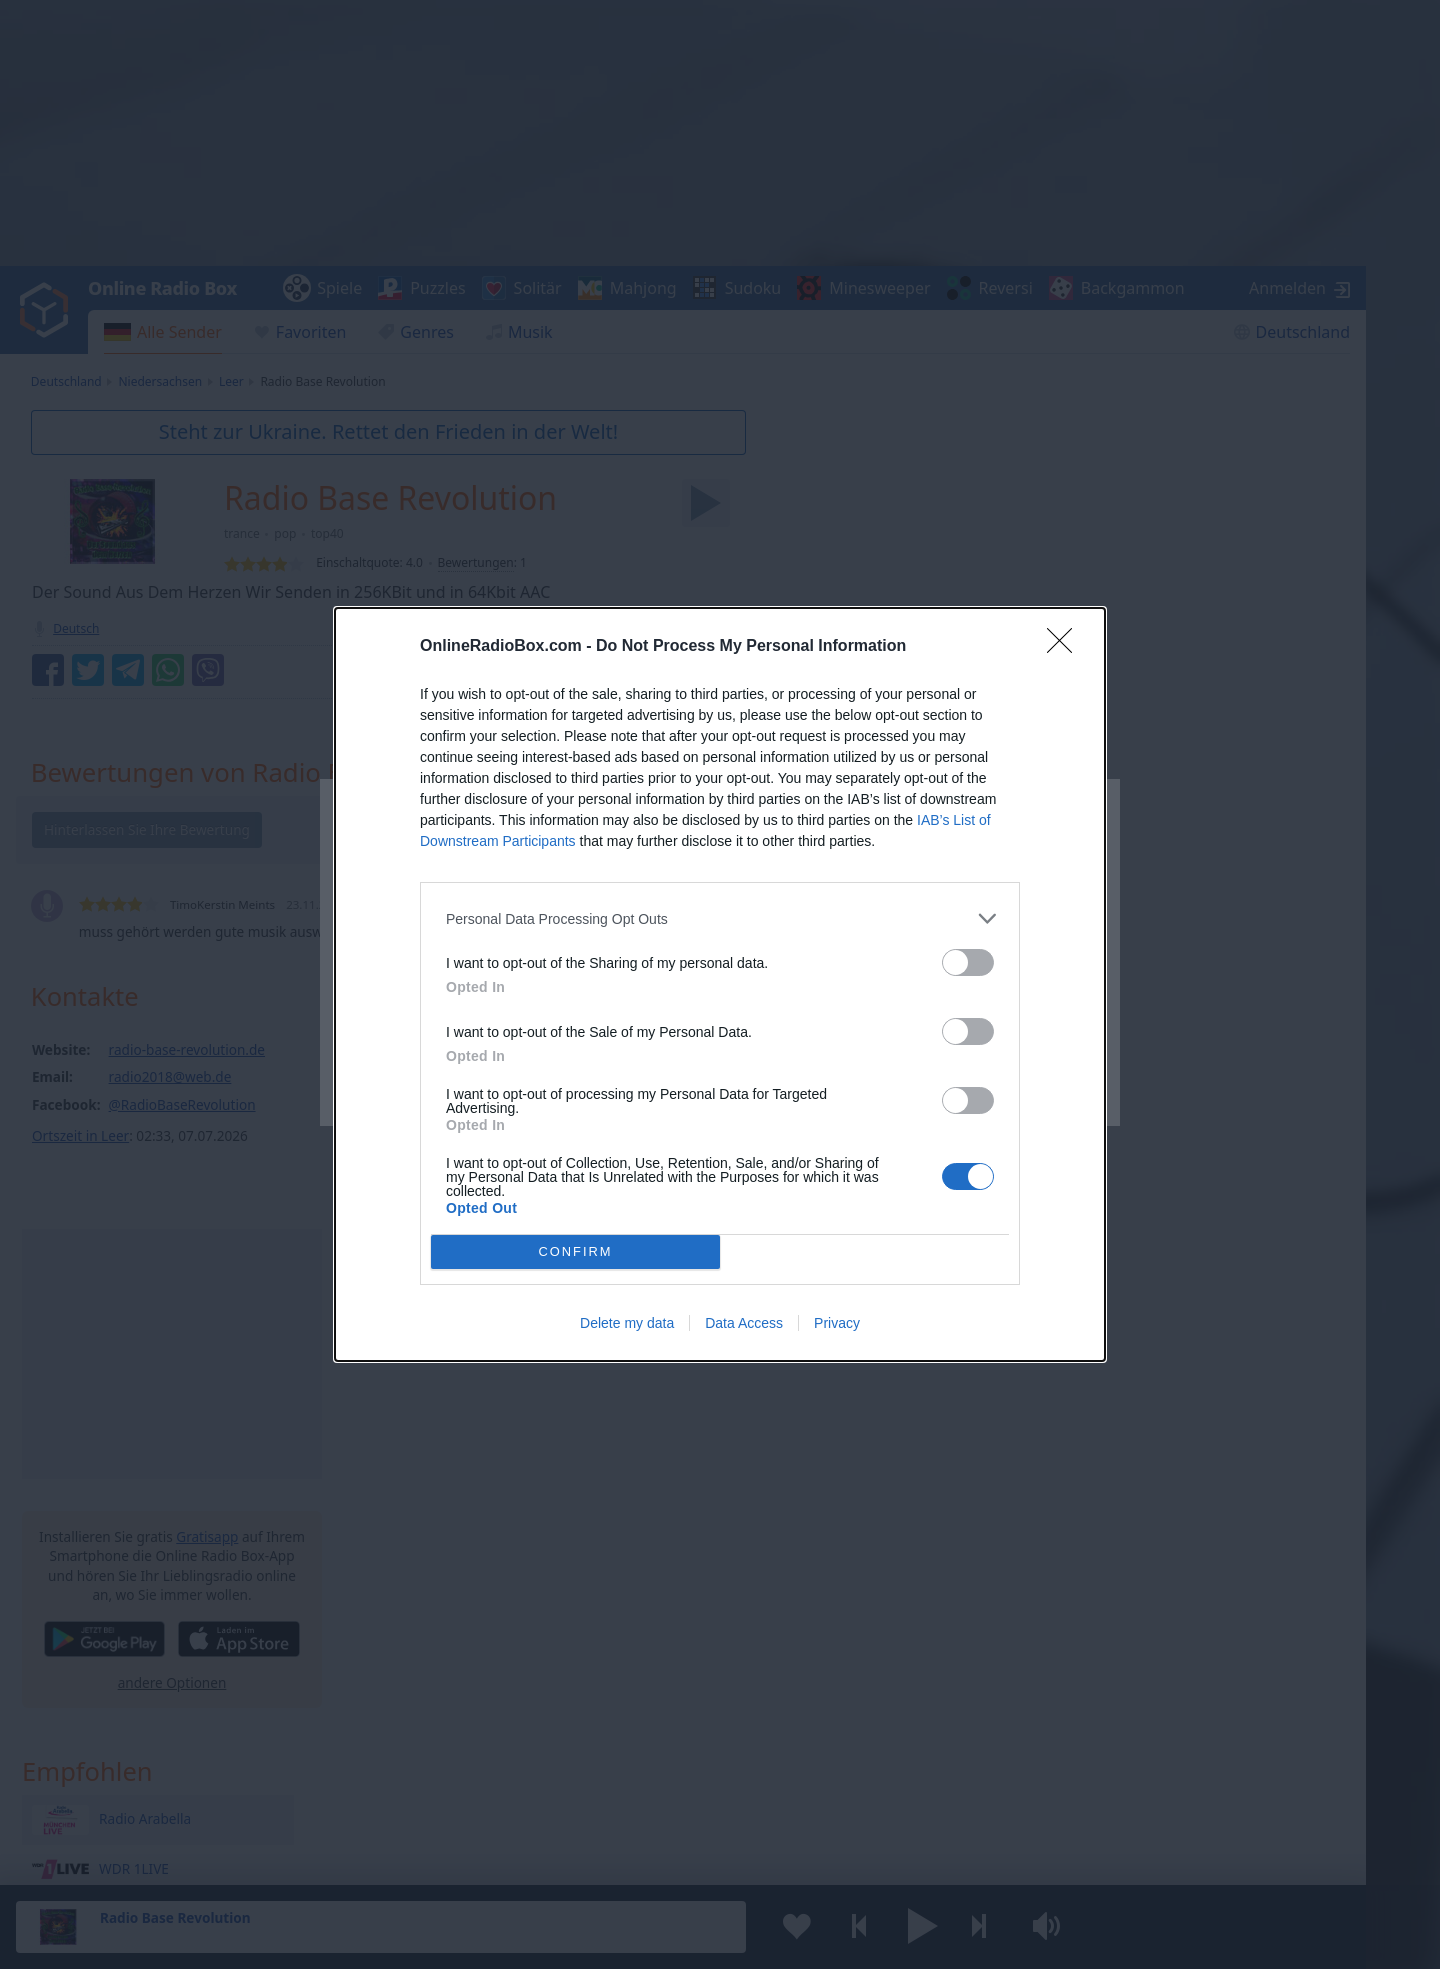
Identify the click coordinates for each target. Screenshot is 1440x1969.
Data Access (744, 1323)
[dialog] (720, 984)
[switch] (968, 962)
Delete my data (627, 1323)
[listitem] (720, 918)
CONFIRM (575, 1252)
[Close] (1066, 647)
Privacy (837, 1323)
